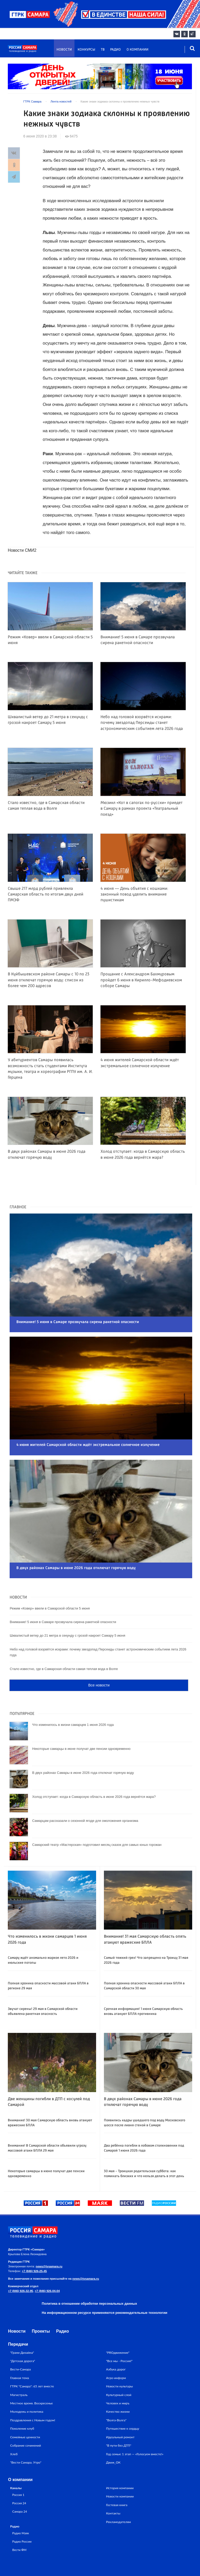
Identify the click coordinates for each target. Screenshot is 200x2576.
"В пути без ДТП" (118, 2417)
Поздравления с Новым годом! (32, 2392)
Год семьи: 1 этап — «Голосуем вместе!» (134, 2426)
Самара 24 (19, 2483)
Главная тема (19, 2349)
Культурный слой (118, 2366)
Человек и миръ (117, 2375)
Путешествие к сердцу (122, 2400)
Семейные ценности (25, 2409)
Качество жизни (118, 2383)
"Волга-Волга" (116, 2392)
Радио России (22, 2513)
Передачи (18, 2316)
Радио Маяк (20, 2505)
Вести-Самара (20, 2341)
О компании (137, 49)
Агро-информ (116, 2349)
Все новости (99, 1657)
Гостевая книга (116, 2476)
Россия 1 (18, 2466)
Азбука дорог (116, 2341)
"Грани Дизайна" (22, 2324)
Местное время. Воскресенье (31, 2375)
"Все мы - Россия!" (119, 2332)
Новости (64, 49)
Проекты (41, 2303)
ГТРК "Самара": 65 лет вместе (32, 2358)
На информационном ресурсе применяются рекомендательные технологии (104, 2284)
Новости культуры (119, 2358)
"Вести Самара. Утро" (25, 2434)
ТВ (103, 49)
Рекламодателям (118, 2493)
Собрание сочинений (25, 2417)
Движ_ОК (113, 2434)
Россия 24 (19, 2474)
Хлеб (14, 2426)
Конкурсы (86, 49)
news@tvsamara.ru (49, 2237)
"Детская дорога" (22, 2332)
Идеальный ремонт (120, 2409)
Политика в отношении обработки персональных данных (89, 2275)
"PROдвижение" (117, 2324)
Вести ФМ (19, 2521)
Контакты (113, 2485)
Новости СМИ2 (22, 550)
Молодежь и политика (26, 2383)
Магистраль (19, 2366)
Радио (115, 49)
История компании (120, 2459)
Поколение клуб (22, 2400)
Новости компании (120, 2468)
